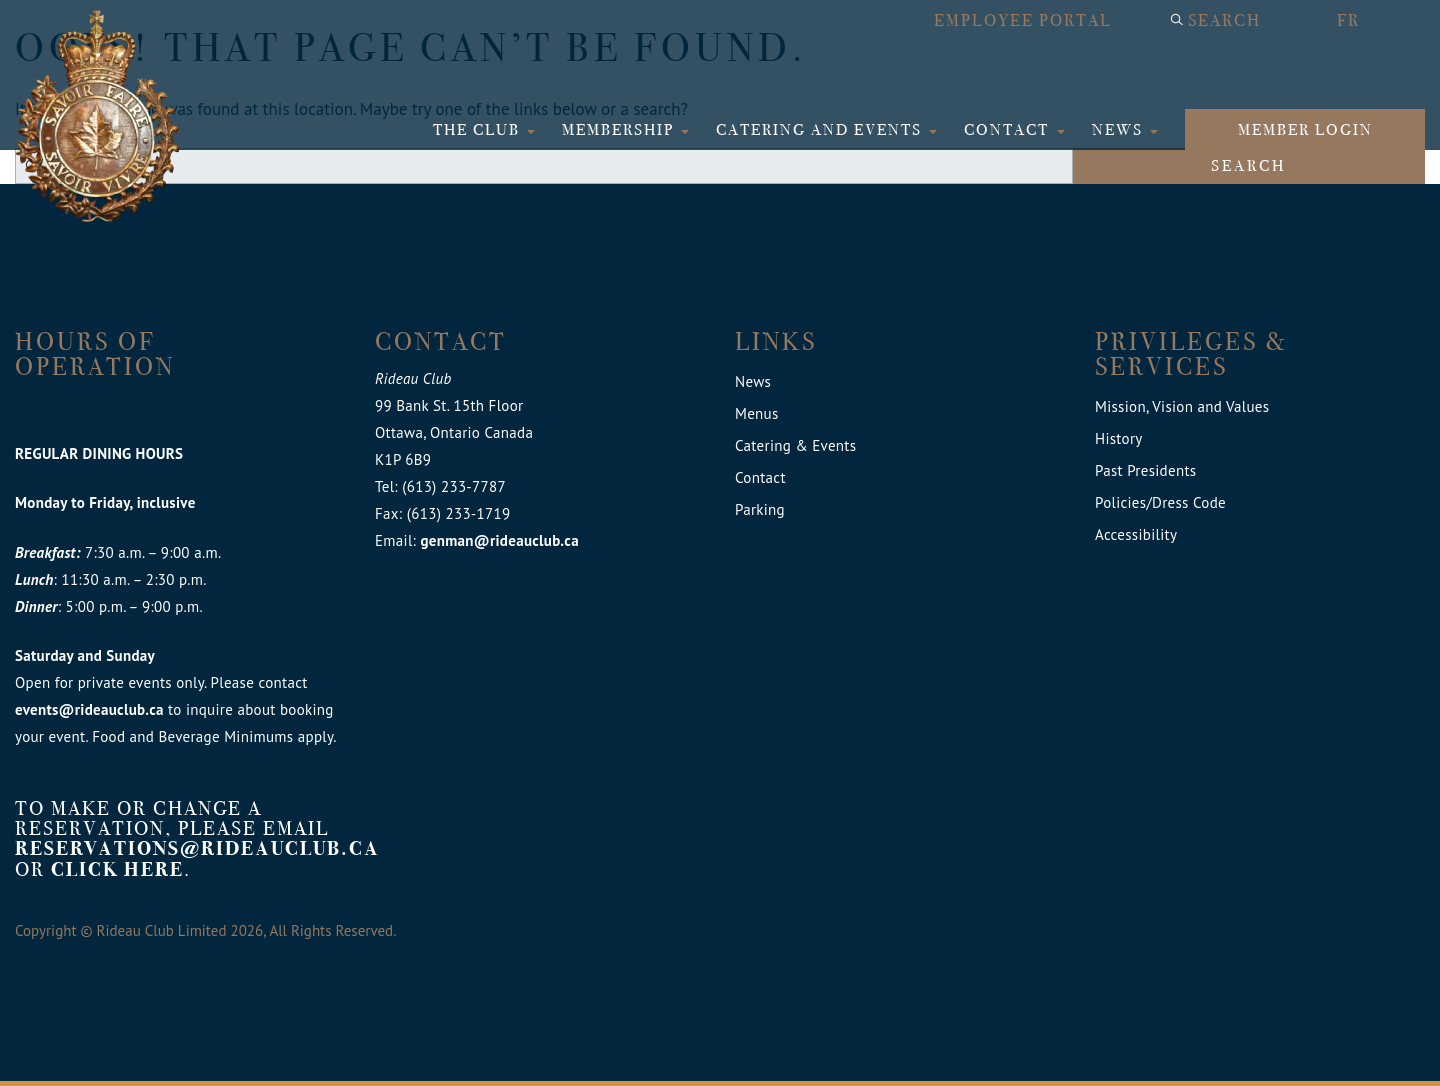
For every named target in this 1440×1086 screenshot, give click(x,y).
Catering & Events (795, 445)
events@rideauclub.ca (89, 709)
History (1119, 438)
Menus (757, 413)
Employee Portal (1023, 20)
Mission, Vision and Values (1182, 406)
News (1120, 129)
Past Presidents (1145, 470)
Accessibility (1136, 534)
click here (117, 869)
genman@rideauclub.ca (499, 540)
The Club (479, 129)
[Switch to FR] (1370, 21)
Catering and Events (821, 129)
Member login (1305, 129)
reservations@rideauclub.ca (197, 848)
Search (1224, 20)
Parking (760, 509)
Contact (1009, 129)
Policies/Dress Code (1160, 502)
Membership (620, 129)
